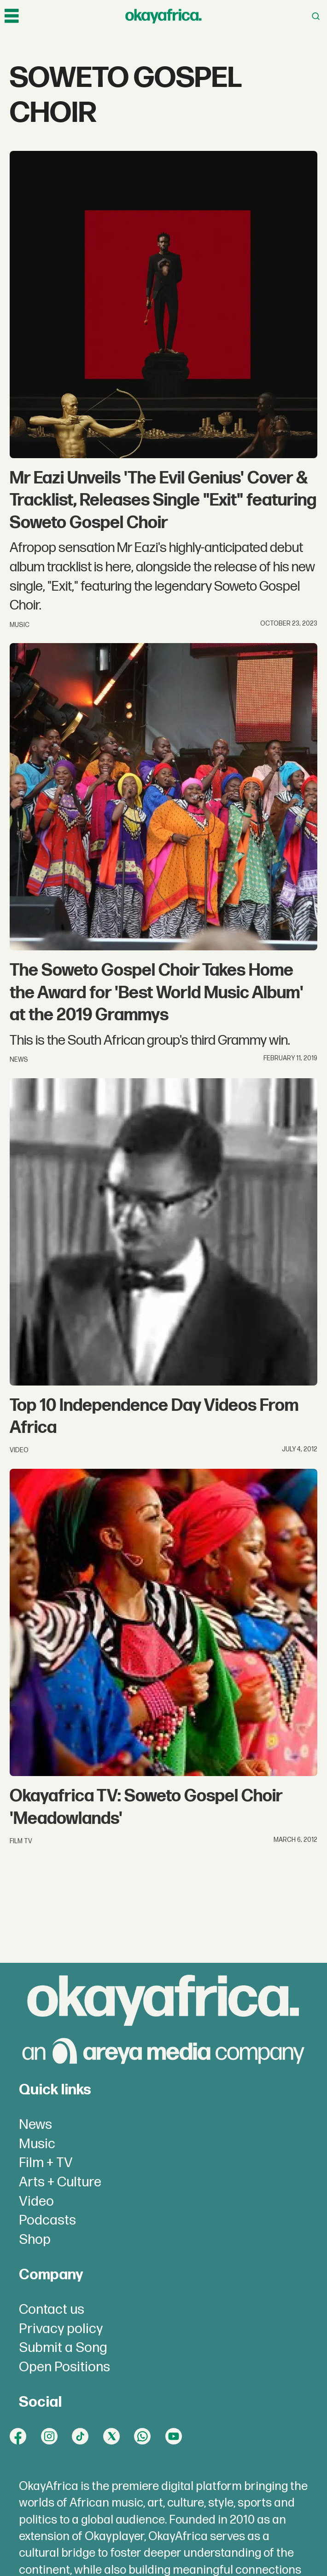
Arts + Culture (60, 2182)
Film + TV (46, 2163)
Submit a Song (63, 2348)
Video (36, 2201)
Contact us (51, 2309)
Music (37, 2144)
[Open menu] (11, 16)
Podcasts (47, 2220)
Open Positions (64, 2367)
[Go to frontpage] (163, 16)
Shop (35, 2239)
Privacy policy (61, 2329)
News (35, 2124)
